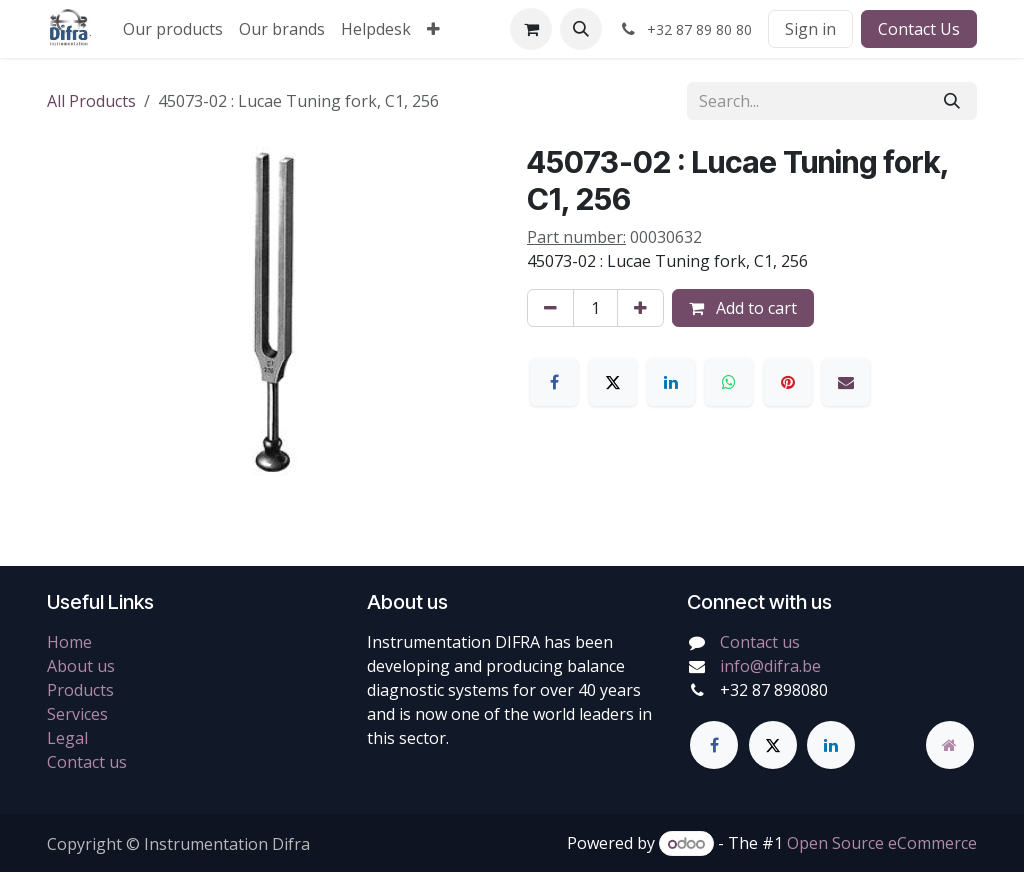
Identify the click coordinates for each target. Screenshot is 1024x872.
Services (77, 714)
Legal (67, 738)
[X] (613, 382)
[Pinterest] (788, 382)
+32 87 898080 (774, 690)
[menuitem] (173, 29)
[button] (581, 29)
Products (80, 690)
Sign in (810, 29)
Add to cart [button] (743, 308)
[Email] (846, 382)
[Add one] (640, 308)
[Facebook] (554, 382)
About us (81, 666)
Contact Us (919, 29)
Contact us (87, 762)
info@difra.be (770, 666)
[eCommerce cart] (531, 29)
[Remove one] (550, 308)
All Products (91, 101)
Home (69, 642)
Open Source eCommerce (882, 843)
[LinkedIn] (671, 382)
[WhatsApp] (729, 382)
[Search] (952, 101)
